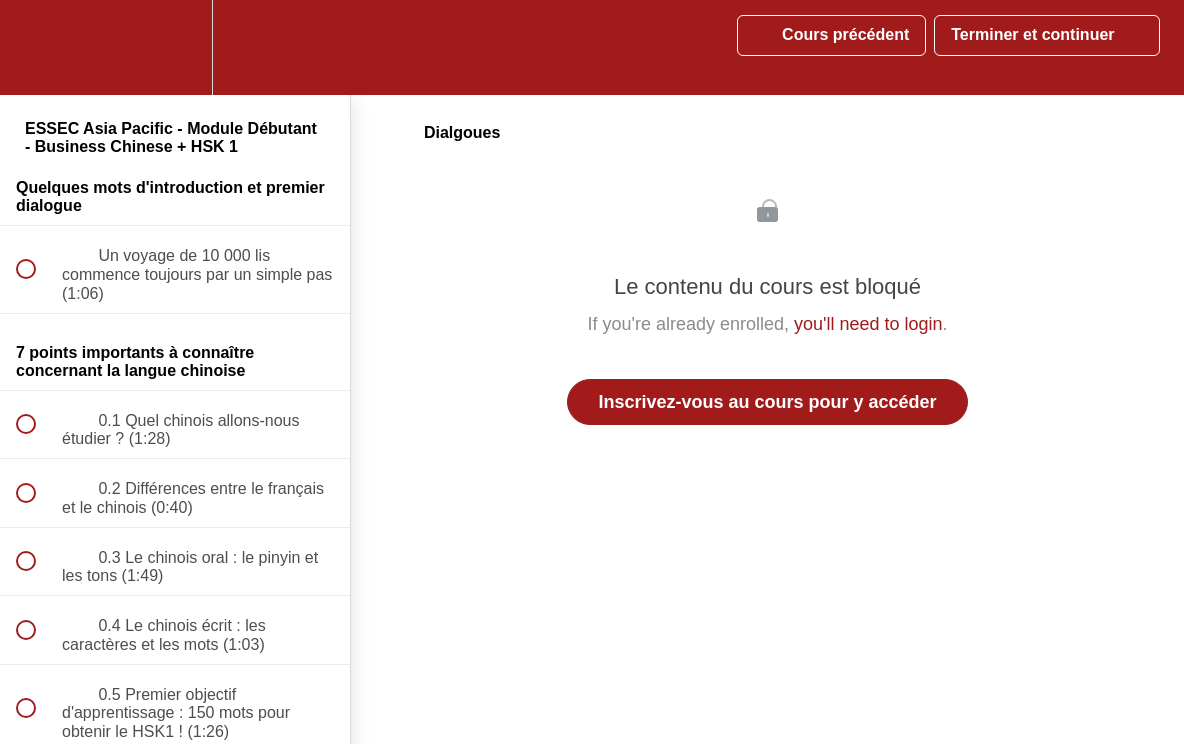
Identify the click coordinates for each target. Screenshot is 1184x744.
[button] (37, 47)
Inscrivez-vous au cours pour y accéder (767, 402)
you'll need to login (868, 324)
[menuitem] (175, 47)
